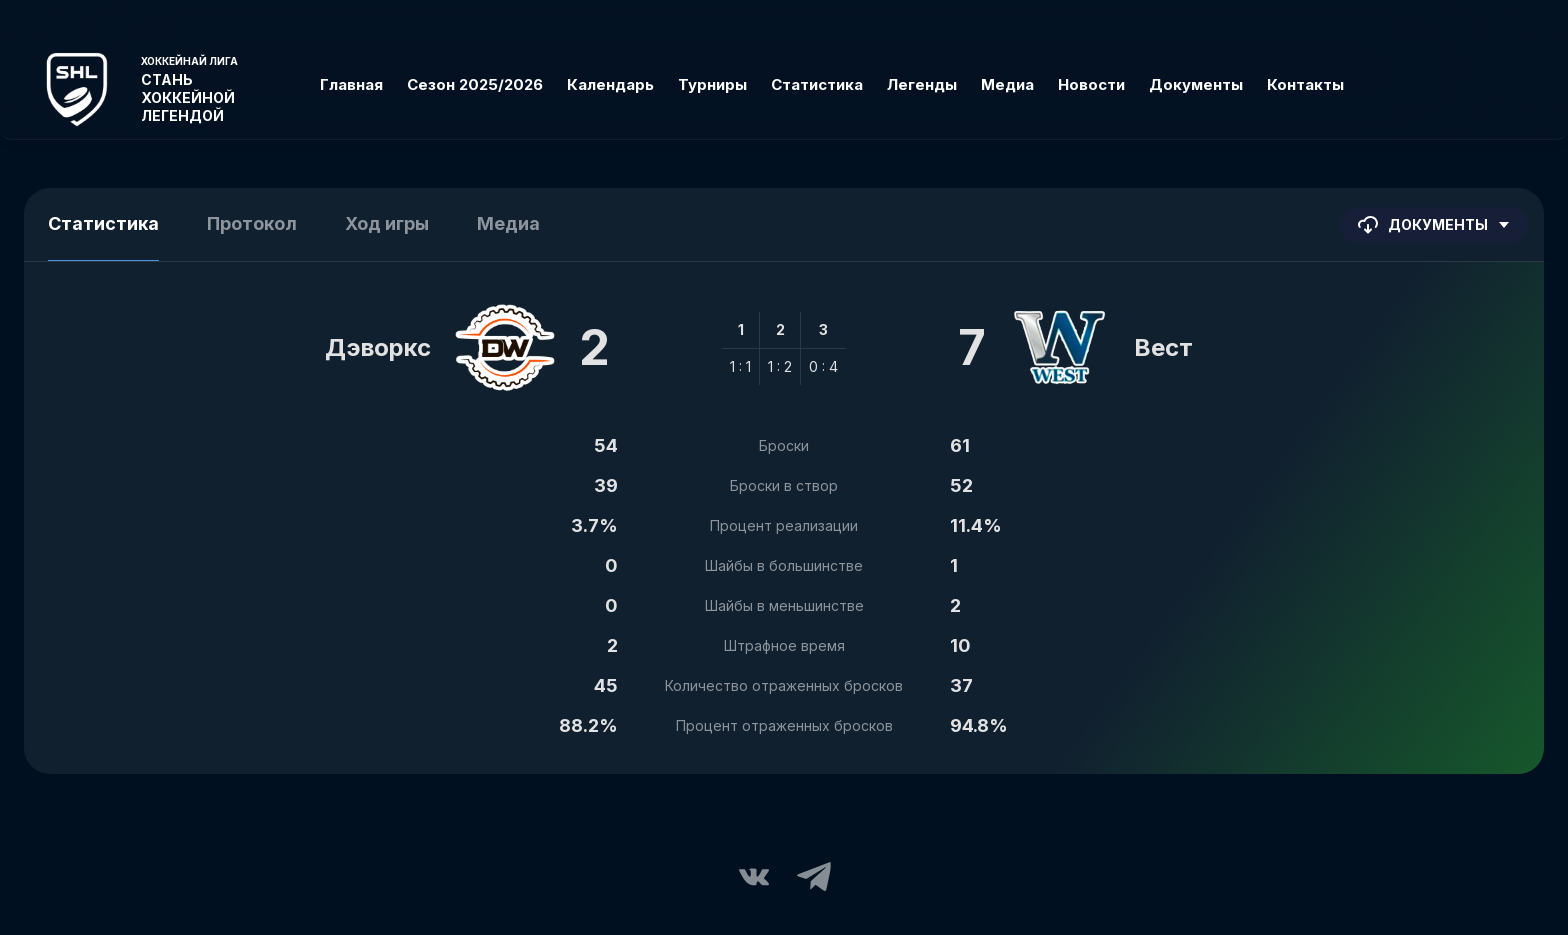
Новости (1091, 84)
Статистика (817, 84)
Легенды (922, 84)
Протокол (252, 223)
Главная (351, 84)
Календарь (610, 84)
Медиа (1007, 84)
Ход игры (387, 223)
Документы (1196, 84)
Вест (1163, 347)
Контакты (1305, 84)
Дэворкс (378, 347)
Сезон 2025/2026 (475, 84)
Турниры (712, 84)
